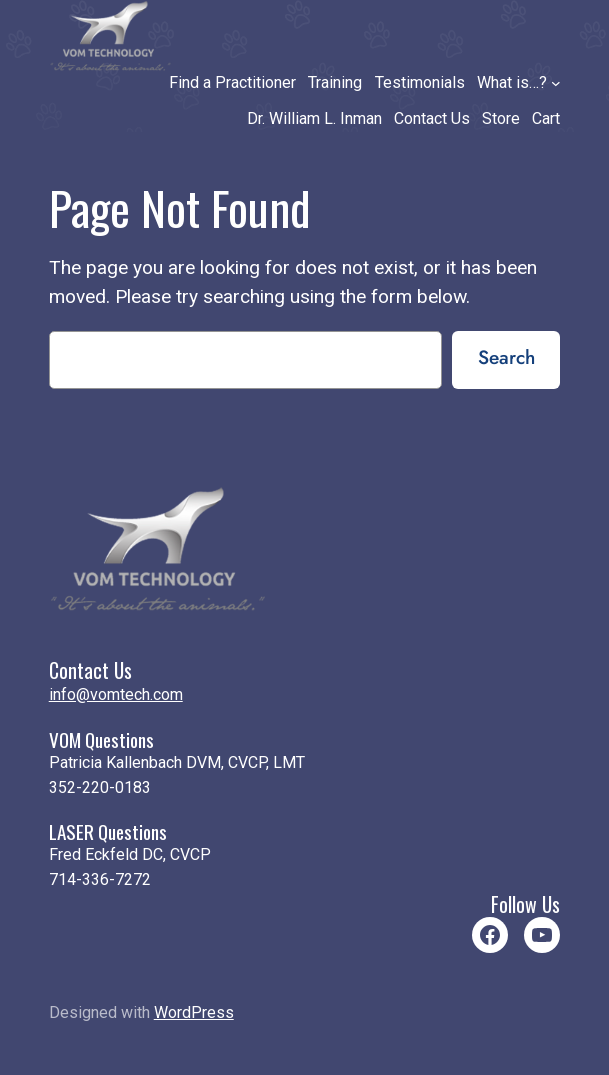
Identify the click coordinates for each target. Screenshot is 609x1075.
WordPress (194, 1012)
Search (506, 357)
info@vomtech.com (116, 694)
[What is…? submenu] (556, 83)
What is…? (512, 82)
